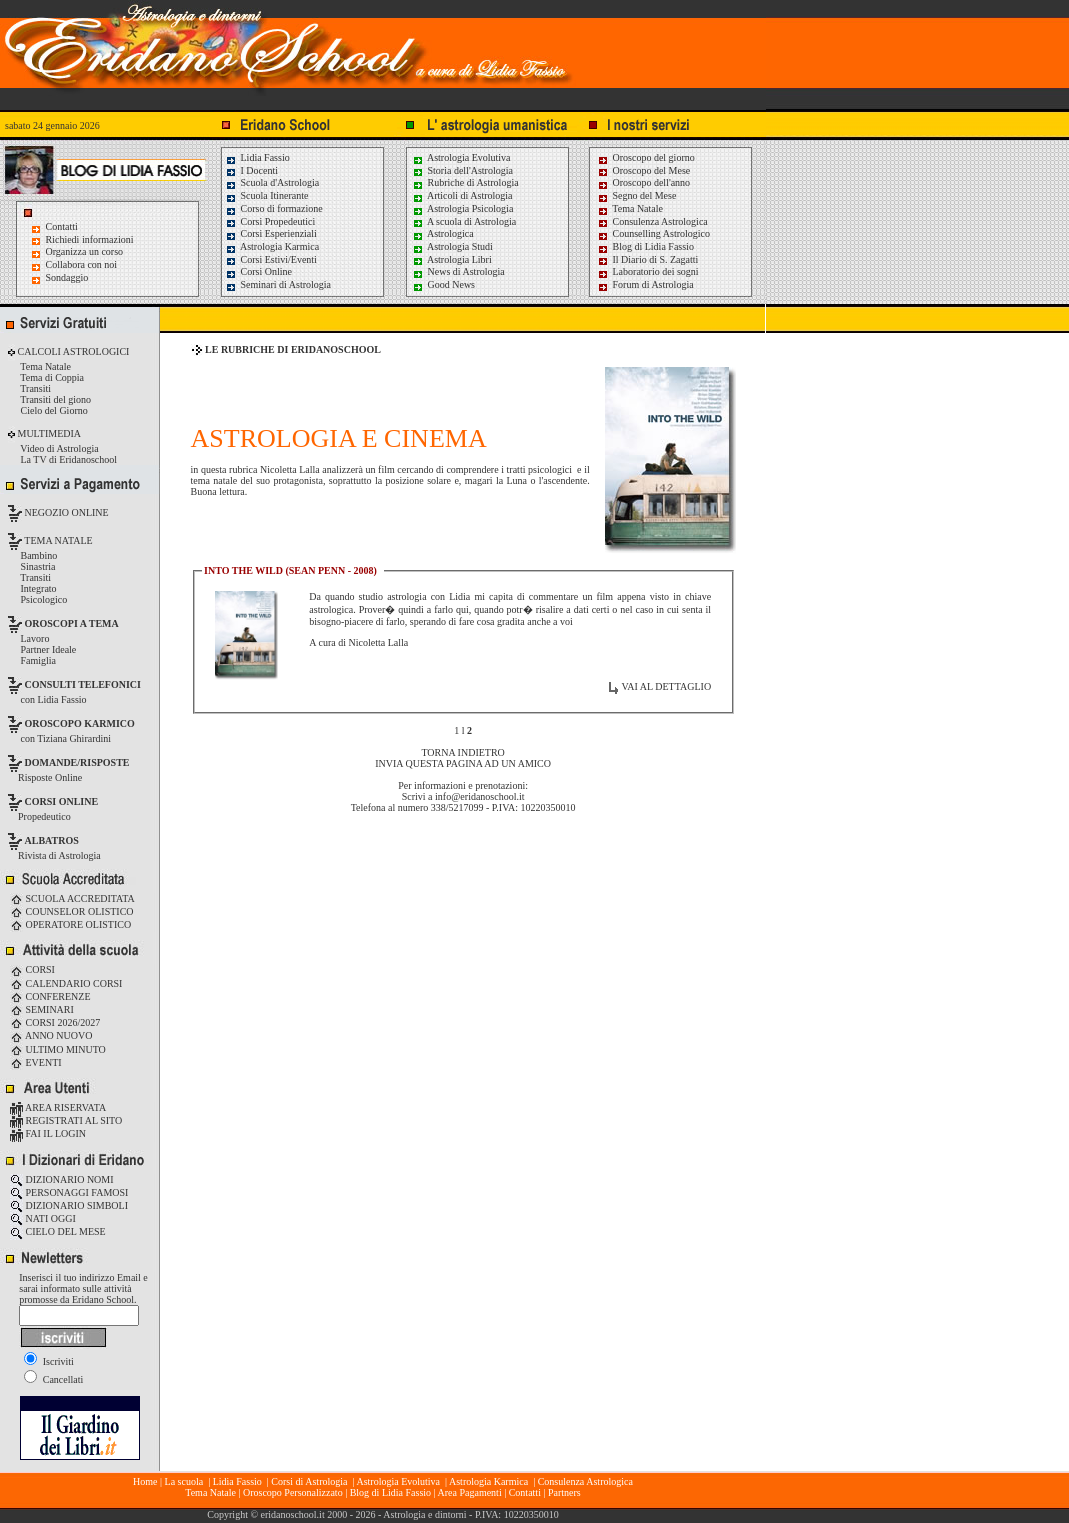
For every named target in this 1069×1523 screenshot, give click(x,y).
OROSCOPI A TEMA (72, 623)
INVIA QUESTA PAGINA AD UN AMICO (463, 763)
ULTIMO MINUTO (58, 1049)
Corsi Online (258, 271)
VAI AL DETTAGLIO (666, 686)
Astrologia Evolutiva (461, 157)
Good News (443, 284)
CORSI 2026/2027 (55, 1022)
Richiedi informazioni (90, 239)
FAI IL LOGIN (48, 1133)
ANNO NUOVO (51, 1035)
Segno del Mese (636, 195)
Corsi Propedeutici (270, 221)
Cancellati (53, 1379)
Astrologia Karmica (272, 246)
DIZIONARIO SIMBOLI (69, 1205)
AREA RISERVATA (58, 1107)
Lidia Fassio (257, 157)
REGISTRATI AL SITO (66, 1120)
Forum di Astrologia (645, 284)
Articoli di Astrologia (462, 195)
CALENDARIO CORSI (66, 983)
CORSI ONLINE (62, 801)
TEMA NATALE (57, 540)
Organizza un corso (85, 251)
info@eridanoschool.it (479, 796)
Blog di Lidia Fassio (645, 246)
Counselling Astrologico (653, 233)
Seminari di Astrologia (278, 284)
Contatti (62, 226)
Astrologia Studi (452, 246)
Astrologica (443, 233)
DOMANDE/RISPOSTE (77, 762)
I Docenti (251, 170)
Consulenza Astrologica (652, 221)
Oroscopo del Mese (643, 170)
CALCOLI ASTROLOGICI (72, 351)
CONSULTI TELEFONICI (83, 684)
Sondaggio (67, 277)
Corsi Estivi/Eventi (271, 259)
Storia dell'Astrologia (462, 170)
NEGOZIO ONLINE (65, 512)
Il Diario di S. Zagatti (647, 259)
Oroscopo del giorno (646, 157)
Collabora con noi (82, 264)
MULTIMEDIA (48, 433)
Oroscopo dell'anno (652, 182)
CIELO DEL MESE (58, 1231)
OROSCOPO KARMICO (80, 723)
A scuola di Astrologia (464, 221)
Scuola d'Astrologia (272, 182)
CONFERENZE (50, 996)
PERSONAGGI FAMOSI (69, 1192)
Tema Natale (630, 208)
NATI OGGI (43, 1218)
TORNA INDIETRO (462, 752)
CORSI (32, 969)
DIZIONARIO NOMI (62, 1179)
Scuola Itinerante (267, 195)
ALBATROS (52, 840)
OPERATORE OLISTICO (70, 924)
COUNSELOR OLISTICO (72, 911)
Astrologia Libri (452, 259)
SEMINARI (42, 1009)
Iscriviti (49, 1361)
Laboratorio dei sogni (648, 271)
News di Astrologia (458, 271)
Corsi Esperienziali (271, 233)
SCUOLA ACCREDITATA (72, 898)
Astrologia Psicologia (462, 208)
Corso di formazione (274, 208)
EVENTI (36, 1062)
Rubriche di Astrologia (465, 182)
